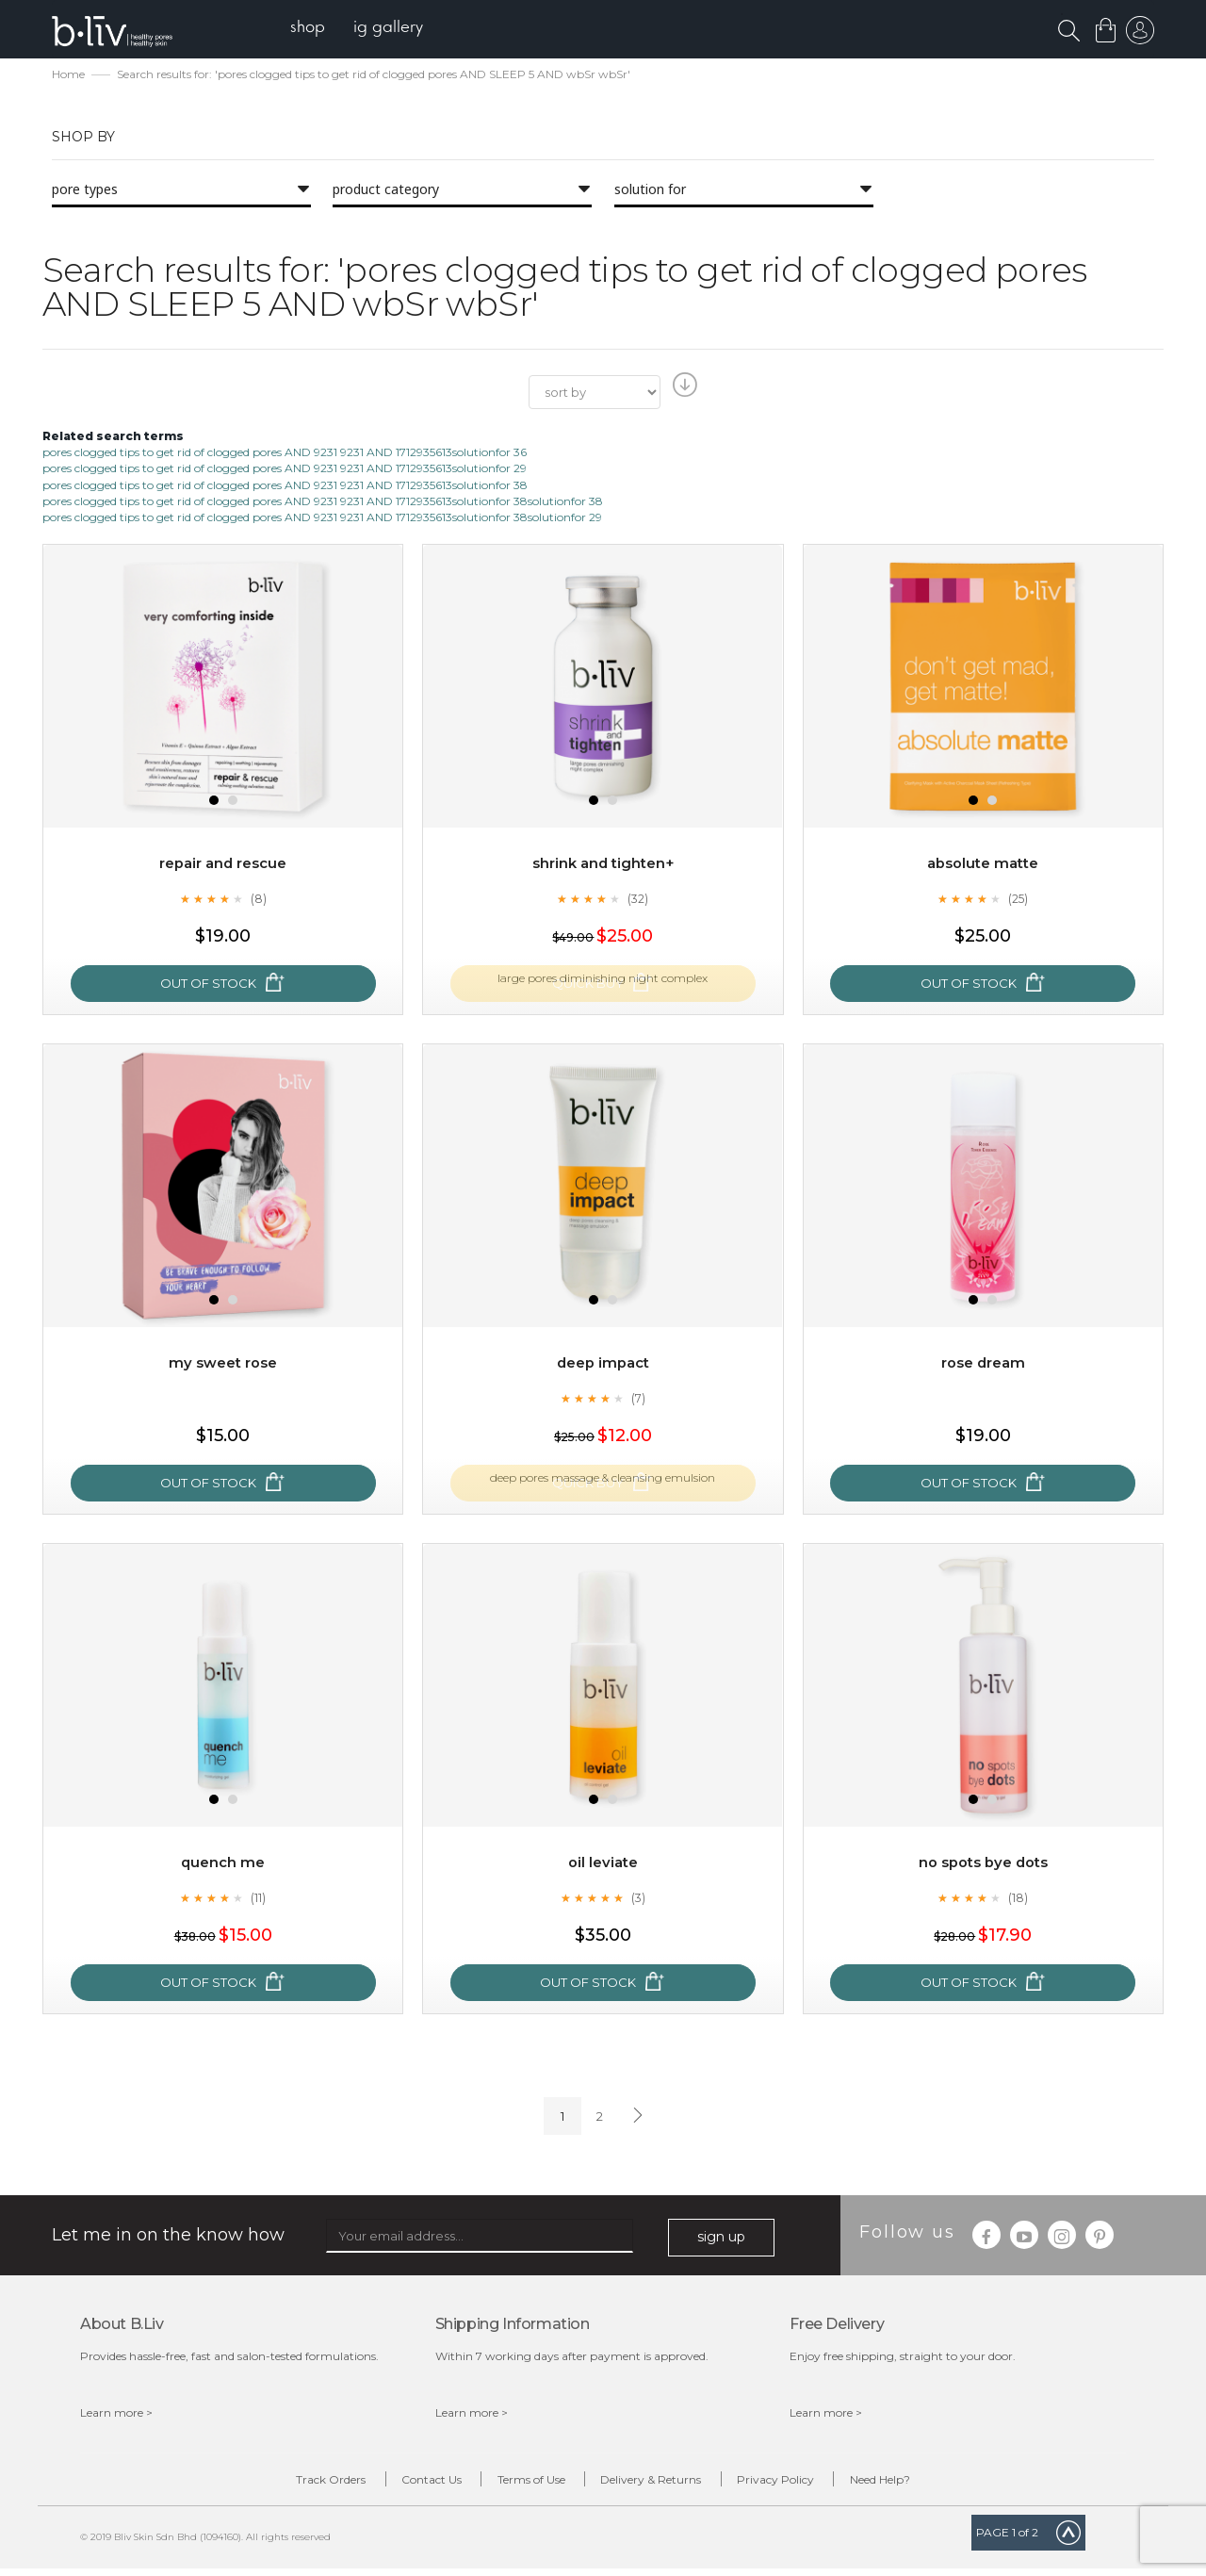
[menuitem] (318, 28)
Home (68, 76)
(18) (1018, 1899)
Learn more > (116, 2413)
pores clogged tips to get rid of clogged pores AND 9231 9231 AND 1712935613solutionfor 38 (285, 486)
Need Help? (939, 2483)
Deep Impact (603, 1364)
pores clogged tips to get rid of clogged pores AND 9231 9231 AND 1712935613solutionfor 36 (284, 454)
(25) (1018, 900)
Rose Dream (983, 1364)
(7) (637, 1399)
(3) (637, 1899)
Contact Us (396, 2483)
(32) (637, 900)
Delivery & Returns (662, 2483)
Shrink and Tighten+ (602, 865)
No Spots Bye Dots (983, 1864)
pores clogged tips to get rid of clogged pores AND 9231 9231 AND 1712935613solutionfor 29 (284, 470)
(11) (258, 1899)
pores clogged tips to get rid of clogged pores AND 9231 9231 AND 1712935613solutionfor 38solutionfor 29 (322, 518)
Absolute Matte (982, 865)
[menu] (367, 28)
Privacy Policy (811, 2483)
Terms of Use (519, 2483)
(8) (258, 900)
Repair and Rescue (223, 865)
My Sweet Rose (223, 1364)
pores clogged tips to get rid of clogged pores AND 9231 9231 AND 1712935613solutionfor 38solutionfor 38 (322, 502)
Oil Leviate (602, 1864)
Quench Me (223, 1864)
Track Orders (271, 2483)
